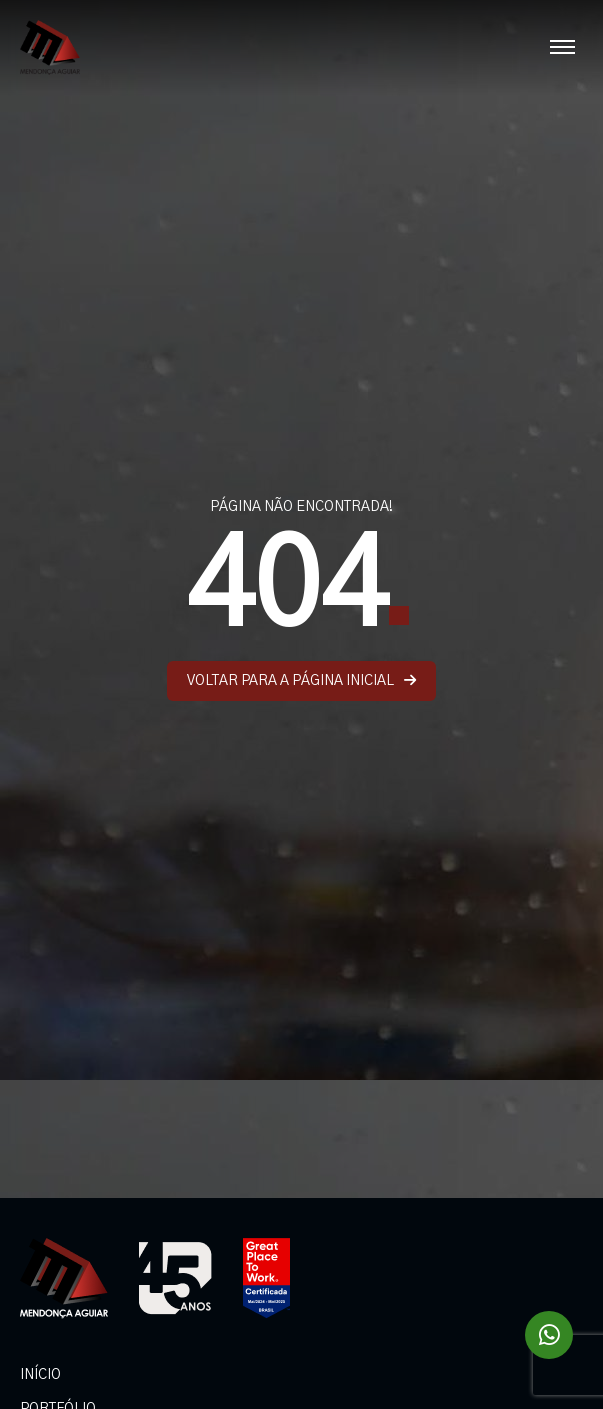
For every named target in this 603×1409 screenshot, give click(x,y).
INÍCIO (40, 1375)
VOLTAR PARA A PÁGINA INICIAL (301, 680)
